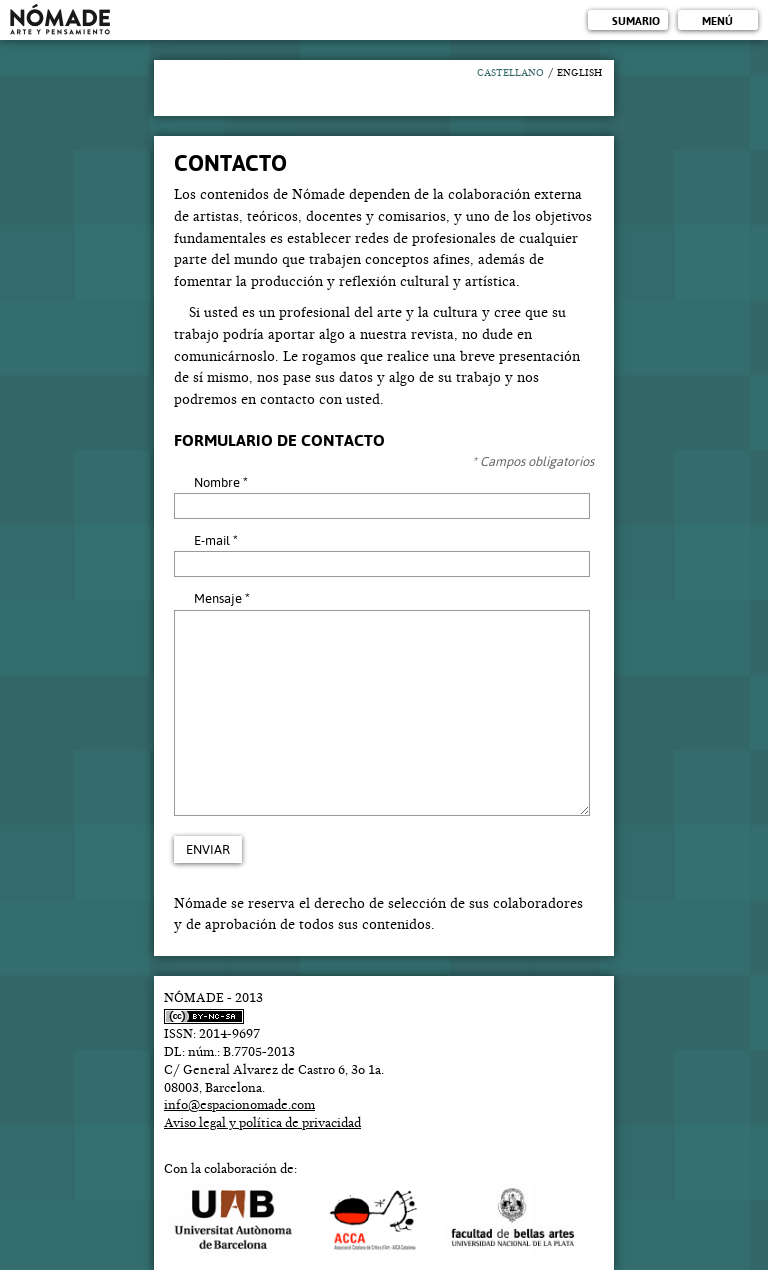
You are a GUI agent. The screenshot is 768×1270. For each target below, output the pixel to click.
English (579, 73)
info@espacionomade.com (239, 1105)
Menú (717, 21)
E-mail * (216, 540)
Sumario (636, 21)
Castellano (510, 73)
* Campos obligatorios (533, 461)
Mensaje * (222, 598)
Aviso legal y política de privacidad (262, 1123)
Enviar (208, 849)
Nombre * (221, 482)
